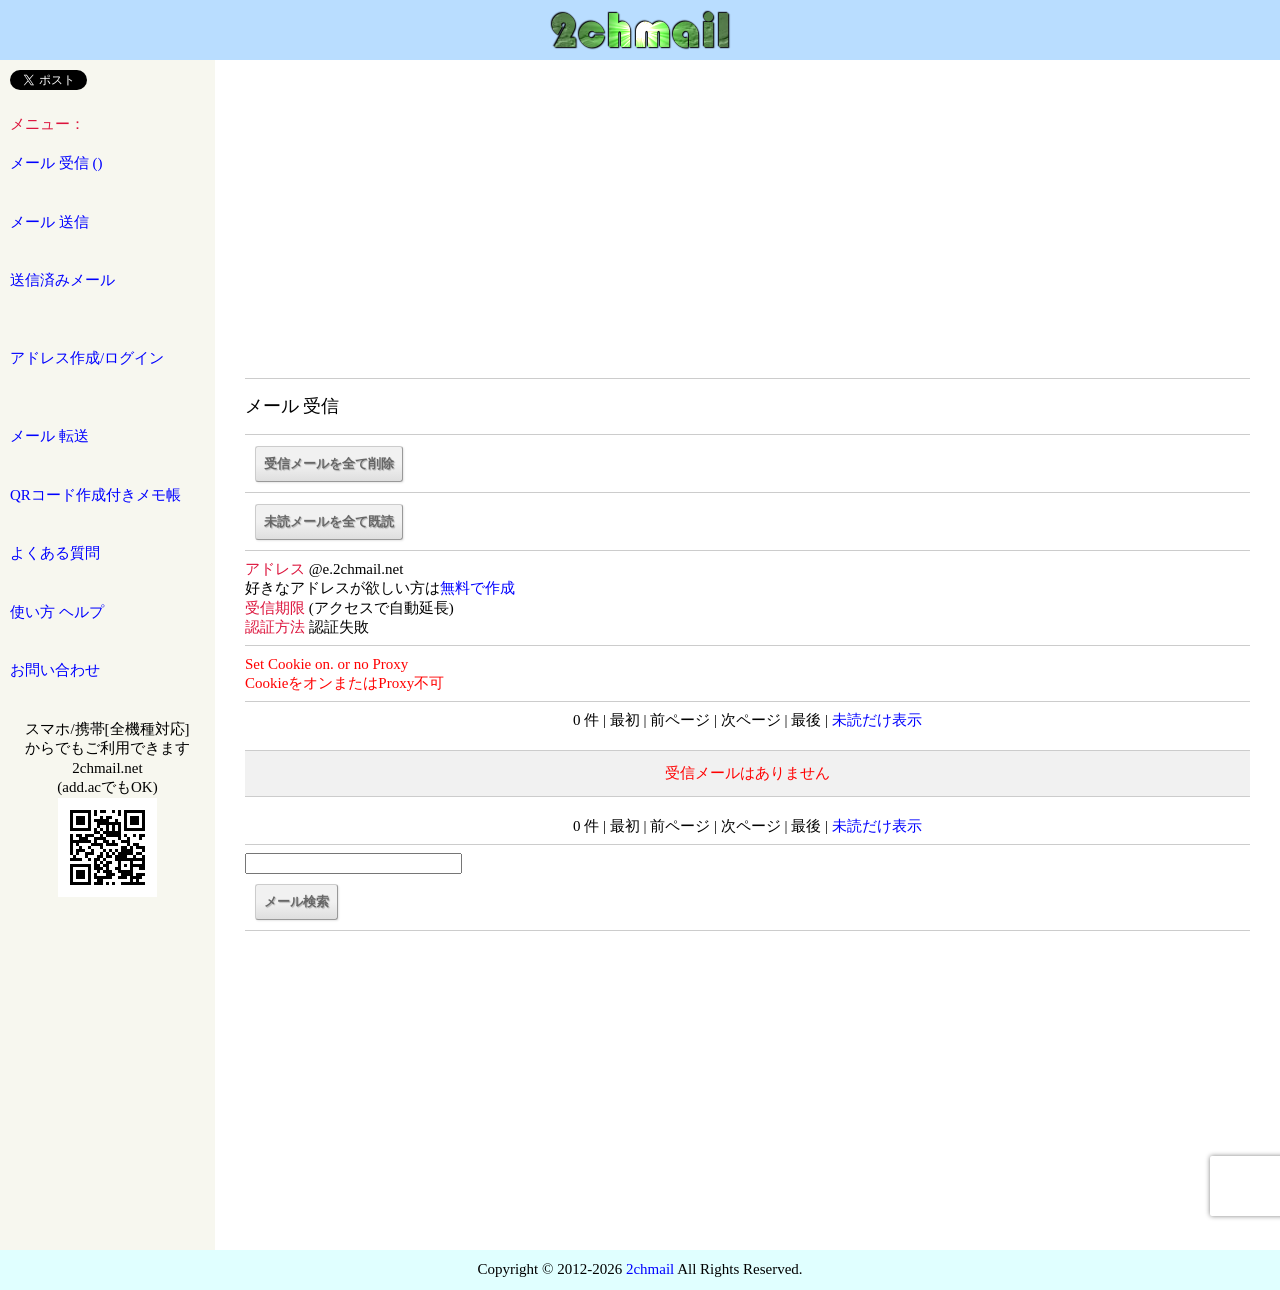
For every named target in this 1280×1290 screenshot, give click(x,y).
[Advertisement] (747, 230)
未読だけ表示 (877, 720)
